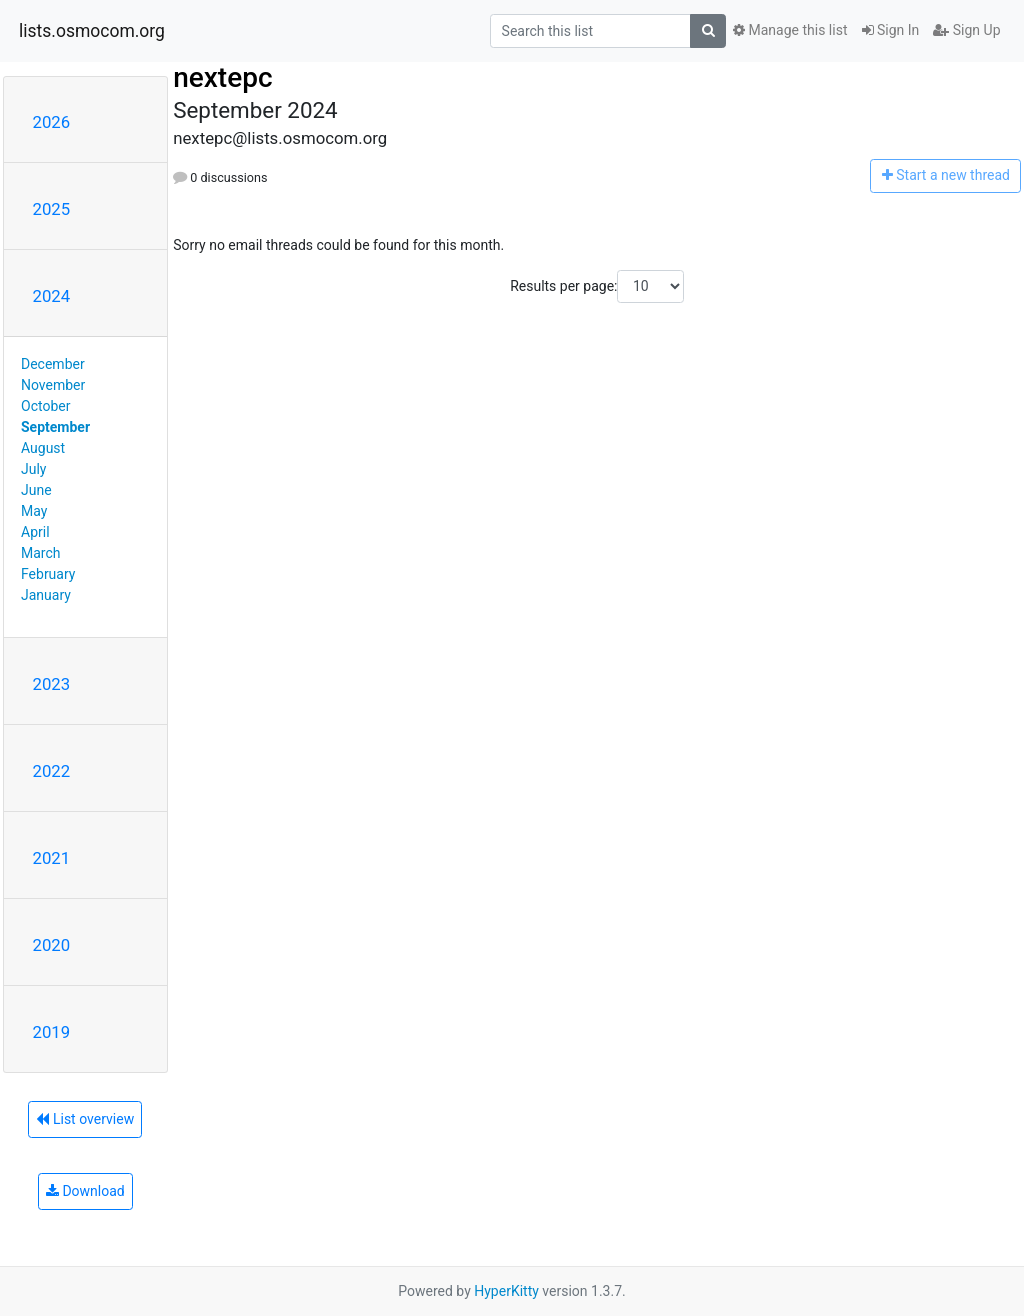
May (34, 511)
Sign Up (966, 30)
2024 (52, 296)
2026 (52, 122)
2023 (52, 684)
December (53, 364)
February (48, 574)
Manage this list (790, 30)
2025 (52, 209)
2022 (52, 771)
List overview (85, 1119)
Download (85, 1191)
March (41, 553)
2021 (52, 858)
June (36, 490)
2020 (52, 945)
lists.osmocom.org (92, 31)
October (45, 406)
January (46, 595)
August (43, 448)
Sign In (891, 30)
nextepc (222, 77)
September (55, 427)
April (35, 532)
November (53, 385)
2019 (52, 1032)
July (33, 469)
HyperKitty (506, 1291)
